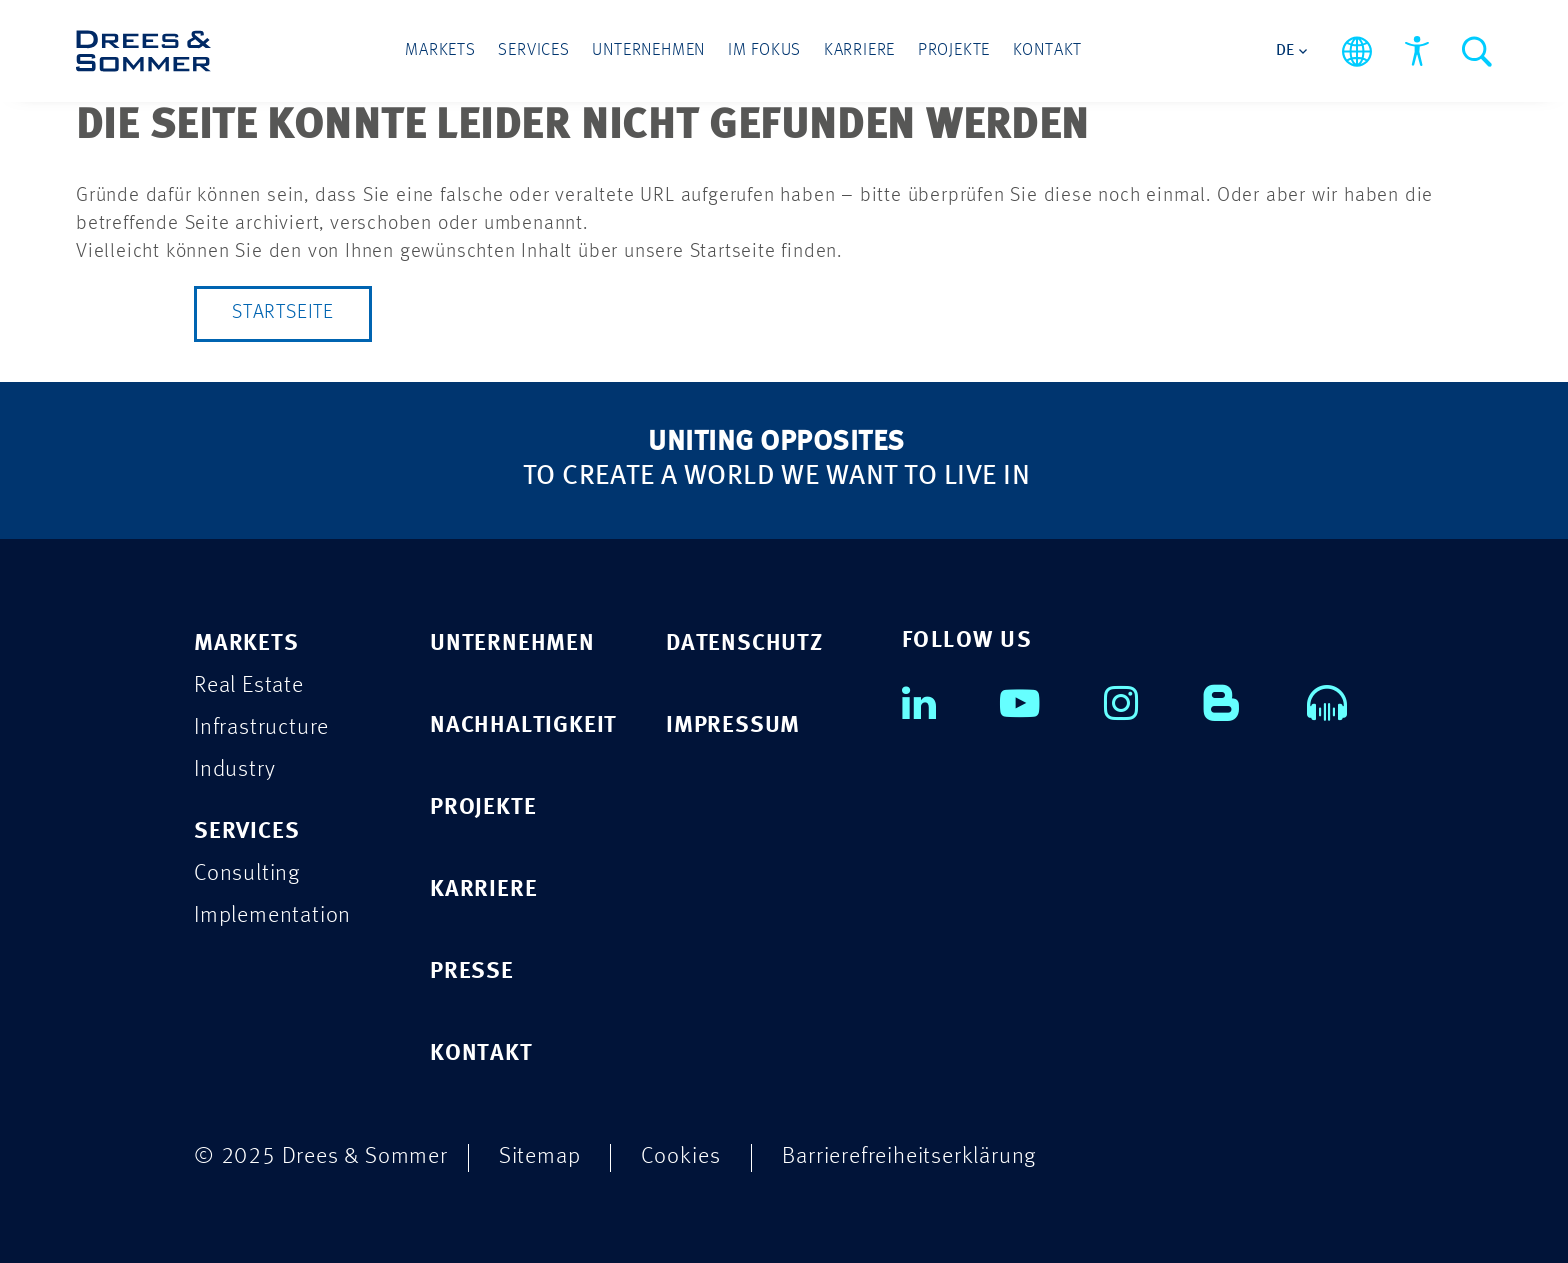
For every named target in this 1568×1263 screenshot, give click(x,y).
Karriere (858, 51)
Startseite (283, 314)
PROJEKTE (483, 808)
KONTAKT (481, 1054)
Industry (234, 770)
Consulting (247, 874)
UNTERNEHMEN (512, 644)
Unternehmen (649, 51)
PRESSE (472, 972)
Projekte (953, 51)
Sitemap (540, 1156)
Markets (442, 51)
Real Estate (249, 686)
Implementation (272, 916)
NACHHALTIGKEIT (523, 726)
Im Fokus (764, 51)
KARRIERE (483, 890)
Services (535, 51)
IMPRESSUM (733, 726)
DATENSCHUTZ (744, 644)
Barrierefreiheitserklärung (909, 1156)
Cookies (681, 1156)
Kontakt (1046, 51)
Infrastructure (261, 728)
